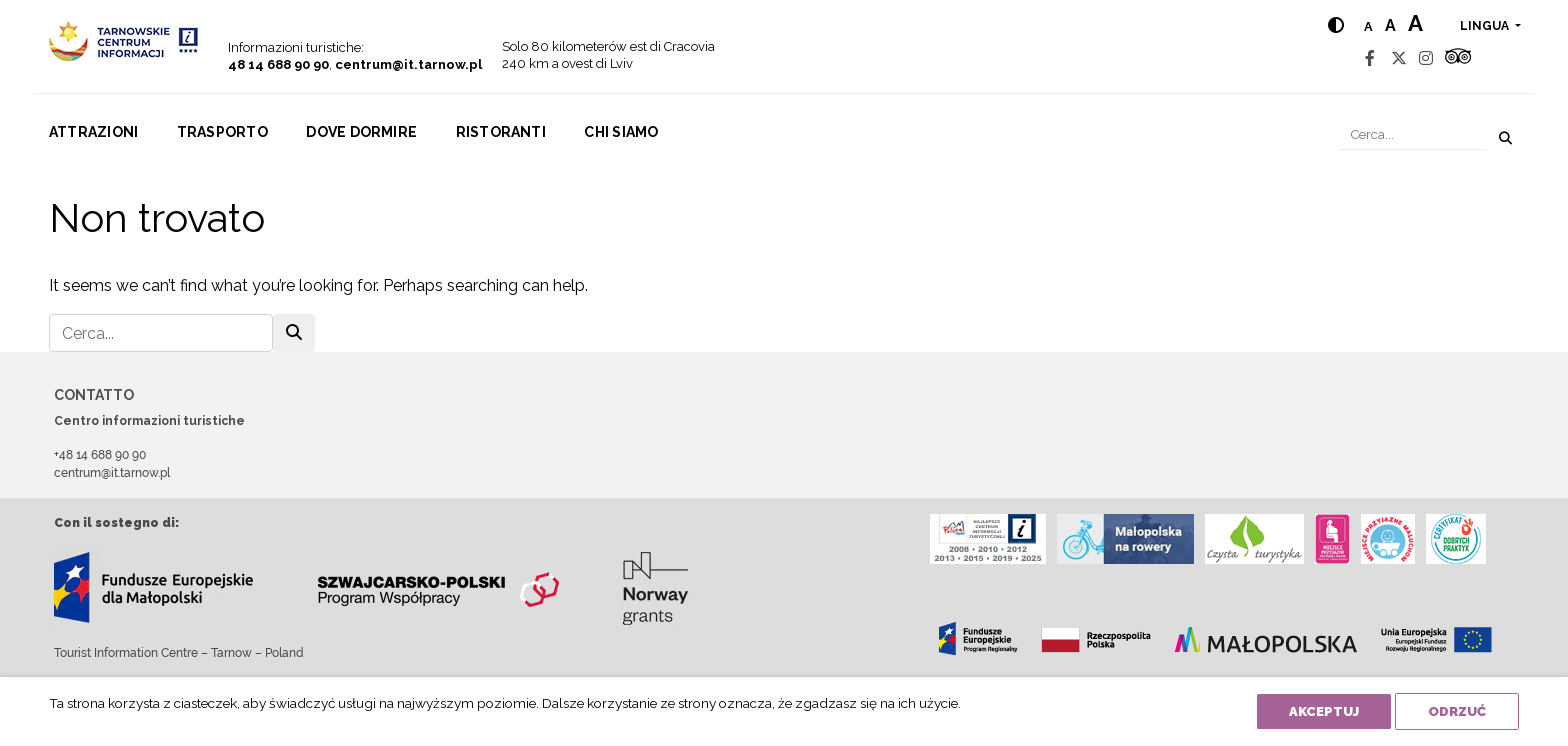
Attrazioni (93, 132)
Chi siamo (621, 132)
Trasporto (222, 132)
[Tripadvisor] (1458, 58)
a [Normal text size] (1368, 26)
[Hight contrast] (1336, 25)
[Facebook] (1370, 58)
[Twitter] (1399, 58)
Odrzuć (1457, 711)
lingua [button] (1486, 26)
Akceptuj (1324, 711)
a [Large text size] (1415, 23)
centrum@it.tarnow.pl (408, 64)
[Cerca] (1412, 134)
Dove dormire (361, 132)
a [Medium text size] (1390, 25)
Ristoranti (501, 132)
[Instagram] (1426, 58)
